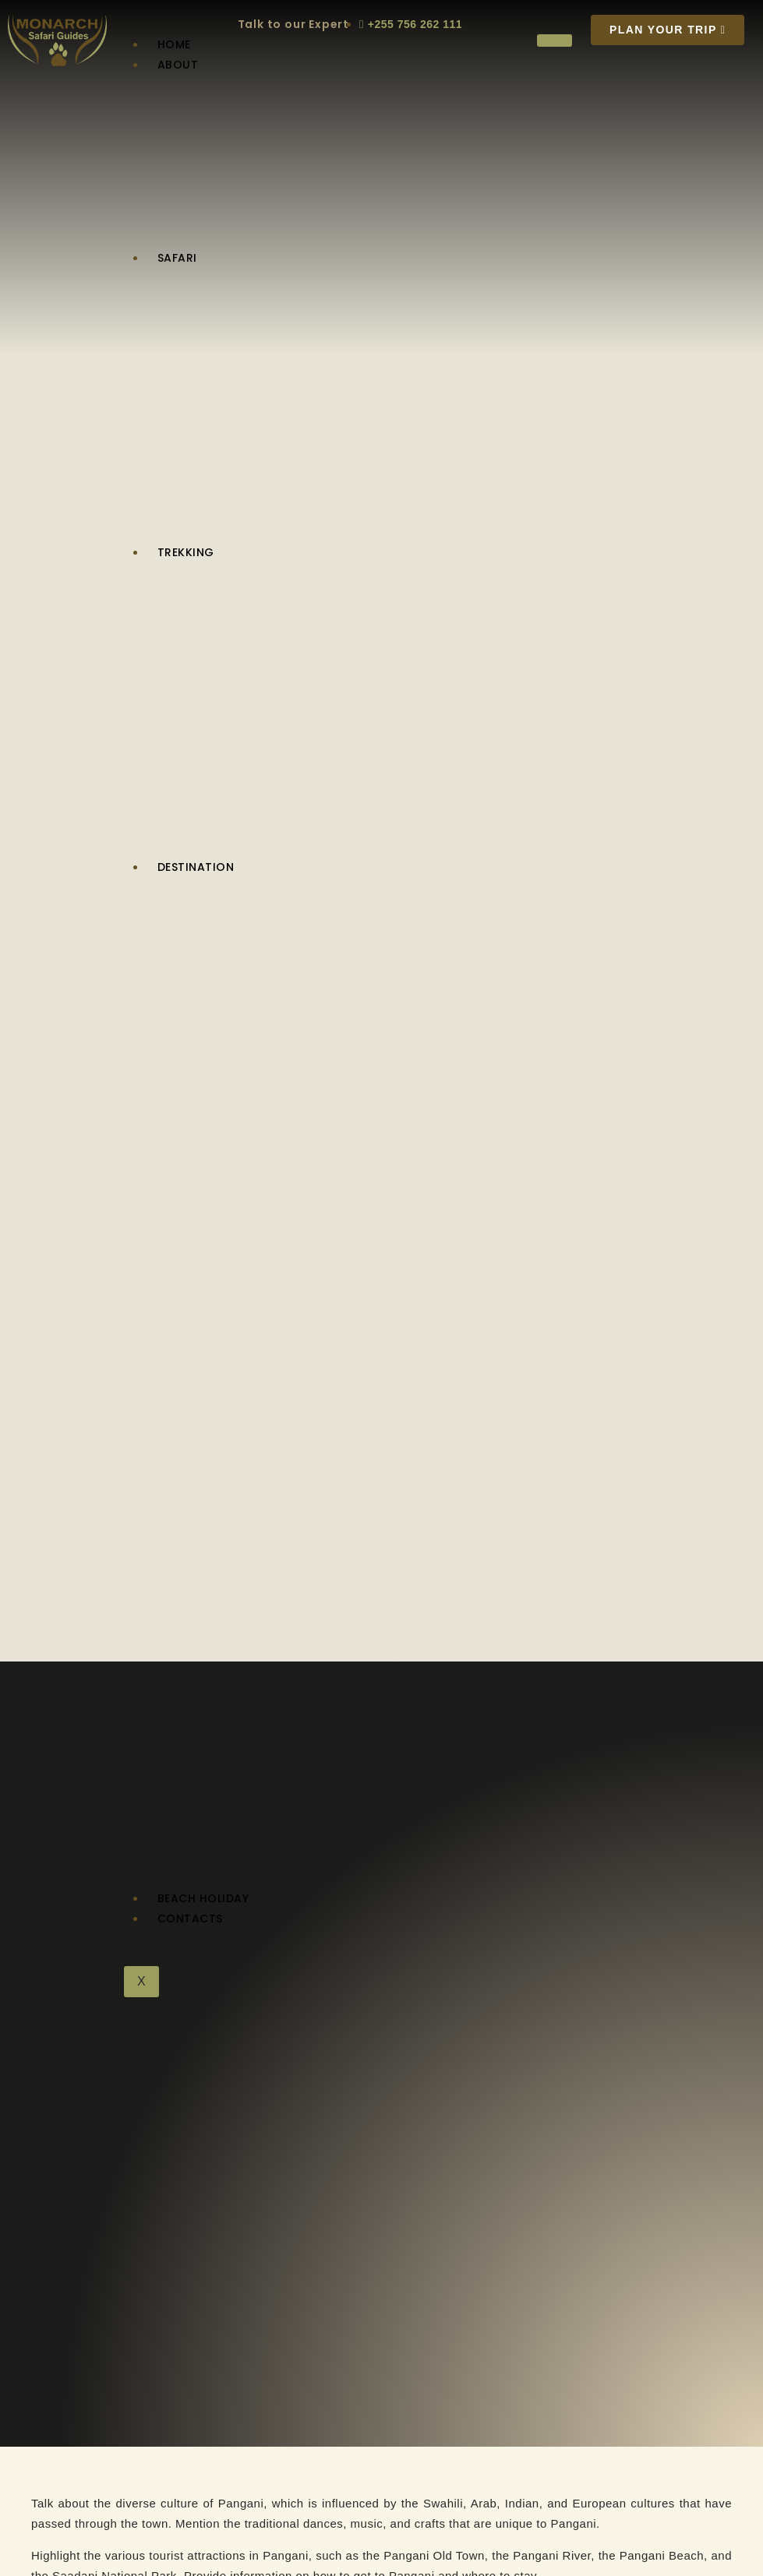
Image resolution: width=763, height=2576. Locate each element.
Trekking (185, 552)
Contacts (190, 1918)
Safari (177, 258)
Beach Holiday (203, 1898)
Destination (196, 867)
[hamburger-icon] (554, 40)
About (178, 64)
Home (174, 44)
